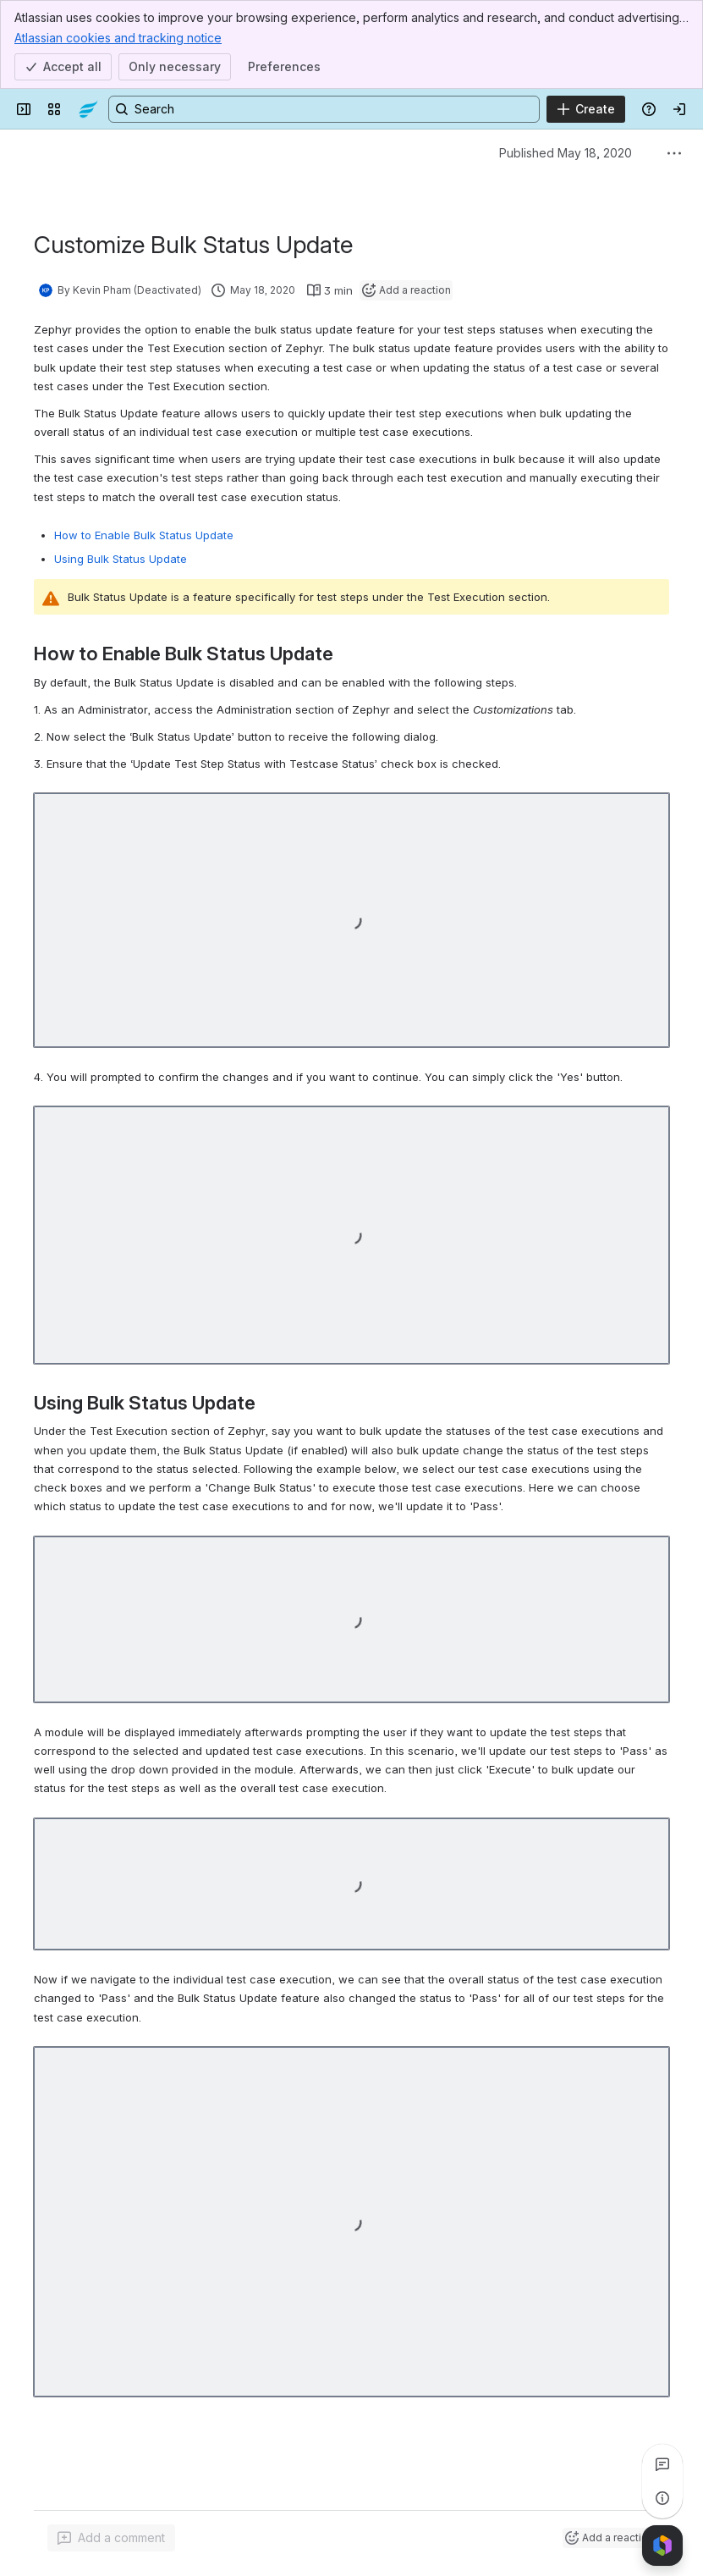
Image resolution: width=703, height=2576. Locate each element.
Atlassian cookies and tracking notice (118, 37)
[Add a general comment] (111, 2537)
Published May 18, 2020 (565, 153)
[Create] (585, 109)
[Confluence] (88, 109)
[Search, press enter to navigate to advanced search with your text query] (324, 109)
